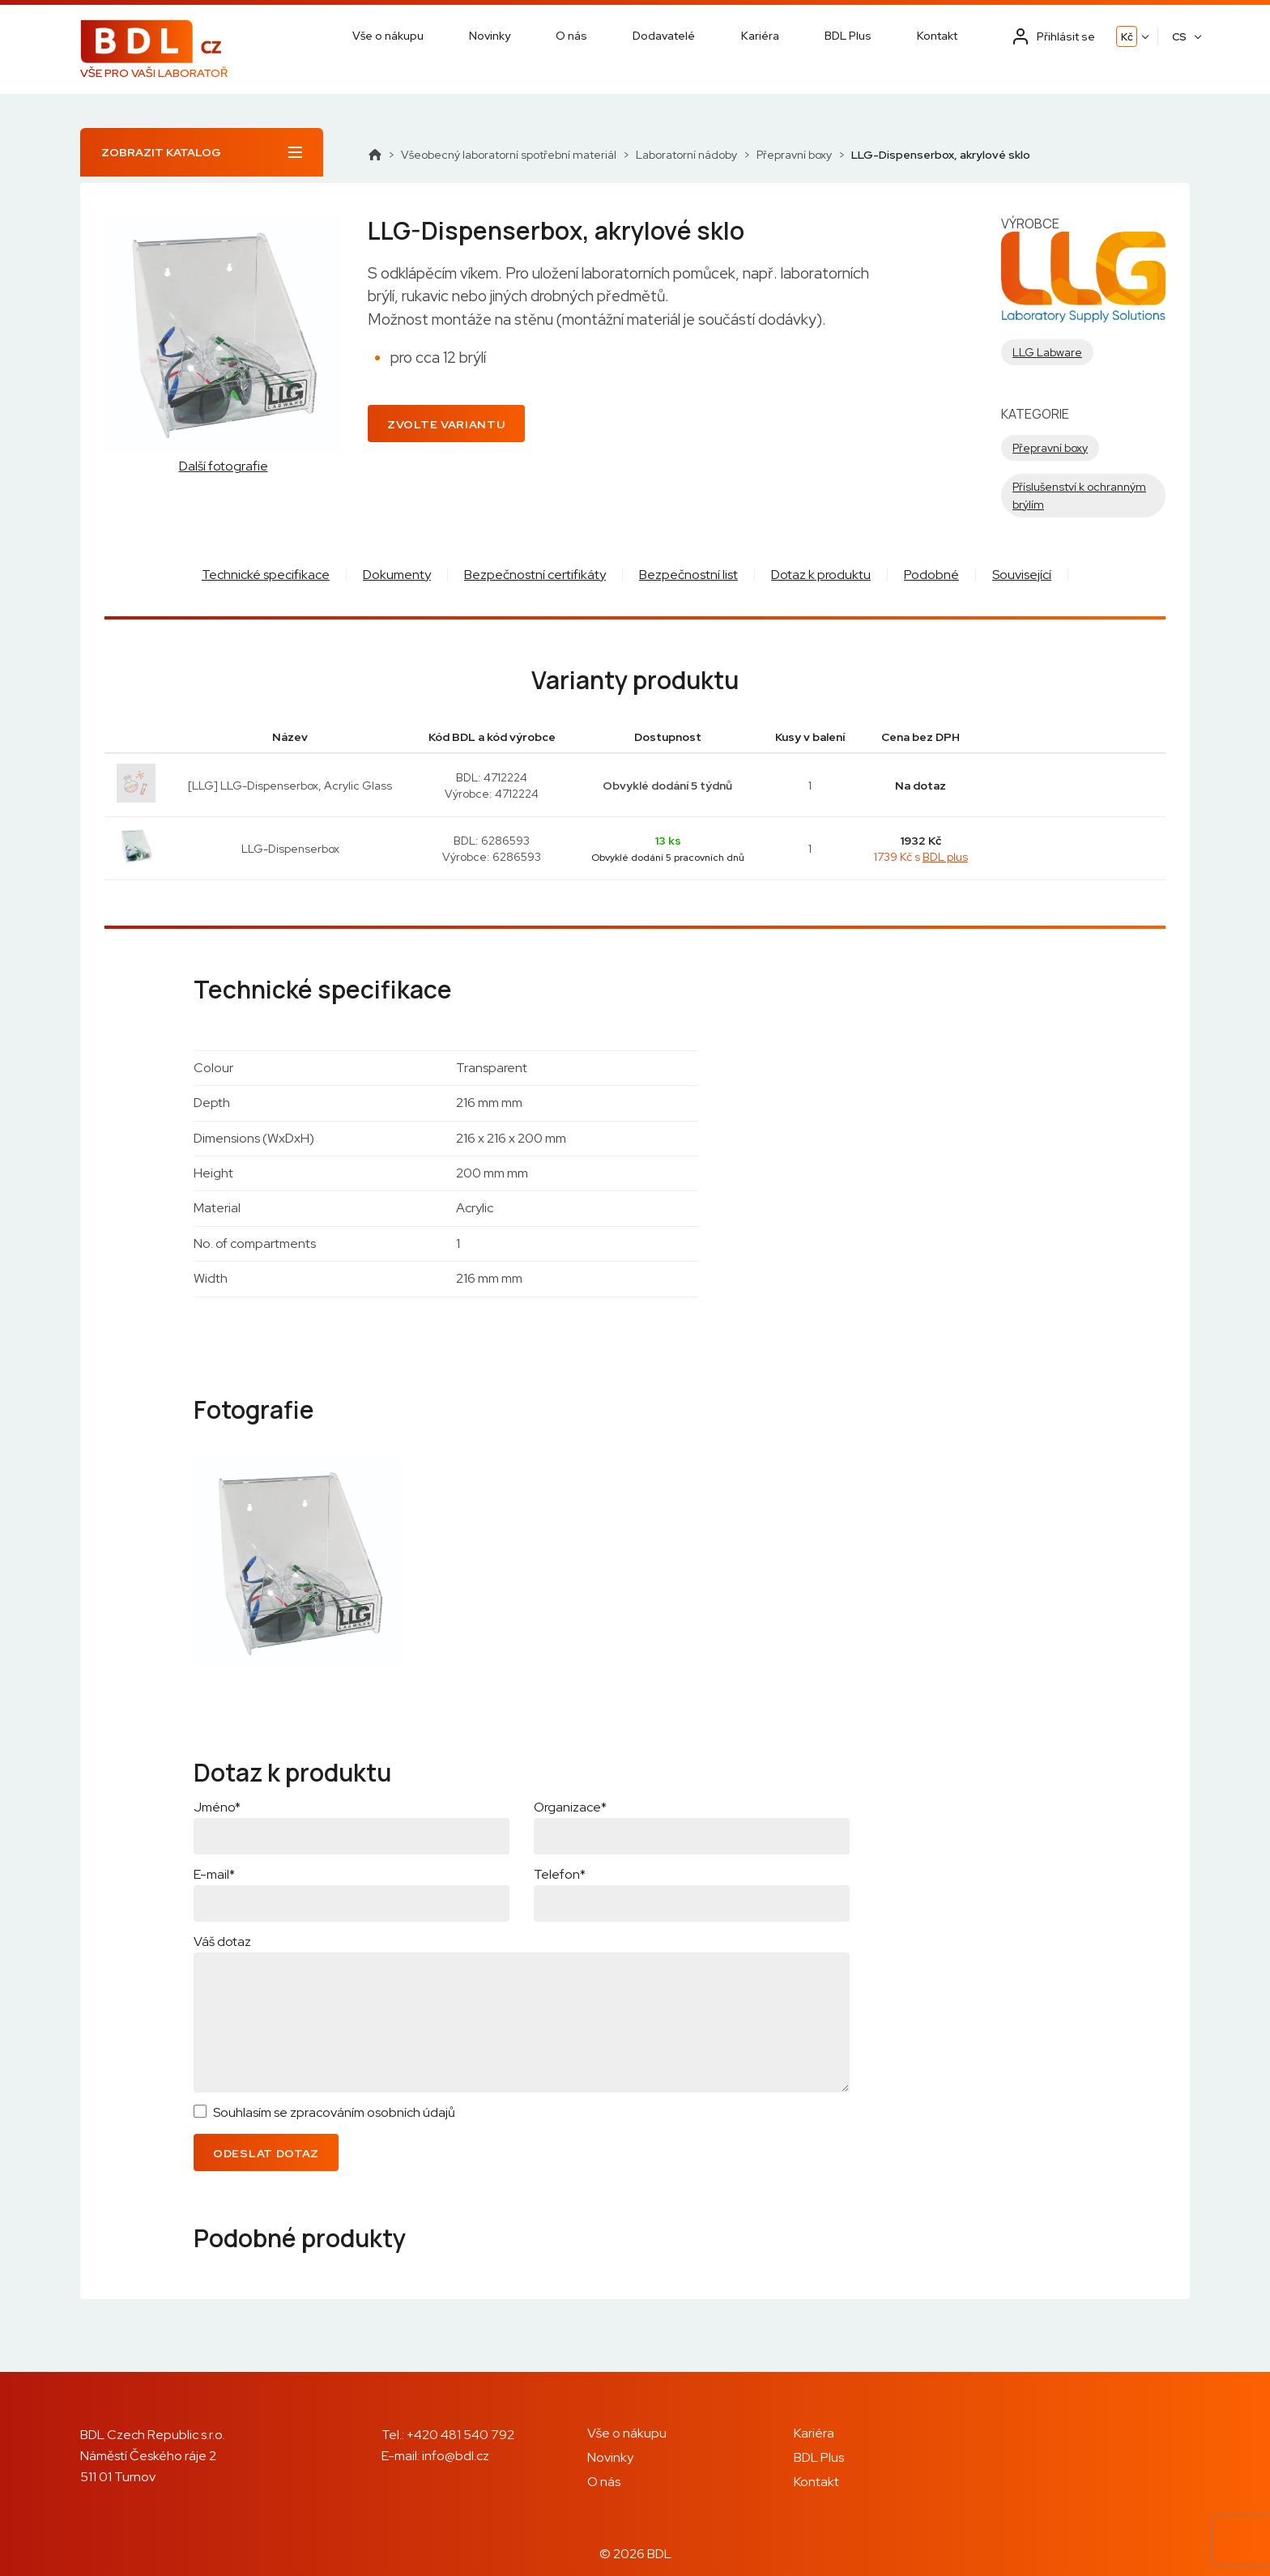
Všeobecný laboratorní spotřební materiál (508, 154)
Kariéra (760, 35)
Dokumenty (397, 574)
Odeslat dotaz (266, 2153)
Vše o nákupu (388, 35)
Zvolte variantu (446, 424)
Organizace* (570, 1807)
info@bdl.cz (455, 2455)
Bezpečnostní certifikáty (535, 574)
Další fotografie (223, 466)
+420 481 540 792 (460, 2434)
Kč (1127, 37)
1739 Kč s (921, 856)
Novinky (489, 35)
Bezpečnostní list (688, 574)
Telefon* (560, 1874)
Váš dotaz (222, 1941)
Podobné (931, 574)
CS (1179, 37)
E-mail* (214, 1874)
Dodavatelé (664, 35)
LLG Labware (1047, 352)
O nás (571, 35)
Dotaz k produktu (821, 574)
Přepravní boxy (794, 154)
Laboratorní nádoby (686, 154)
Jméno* (217, 1807)
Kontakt (937, 35)
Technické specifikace (266, 574)
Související (1021, 574)
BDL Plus (848, 35)
